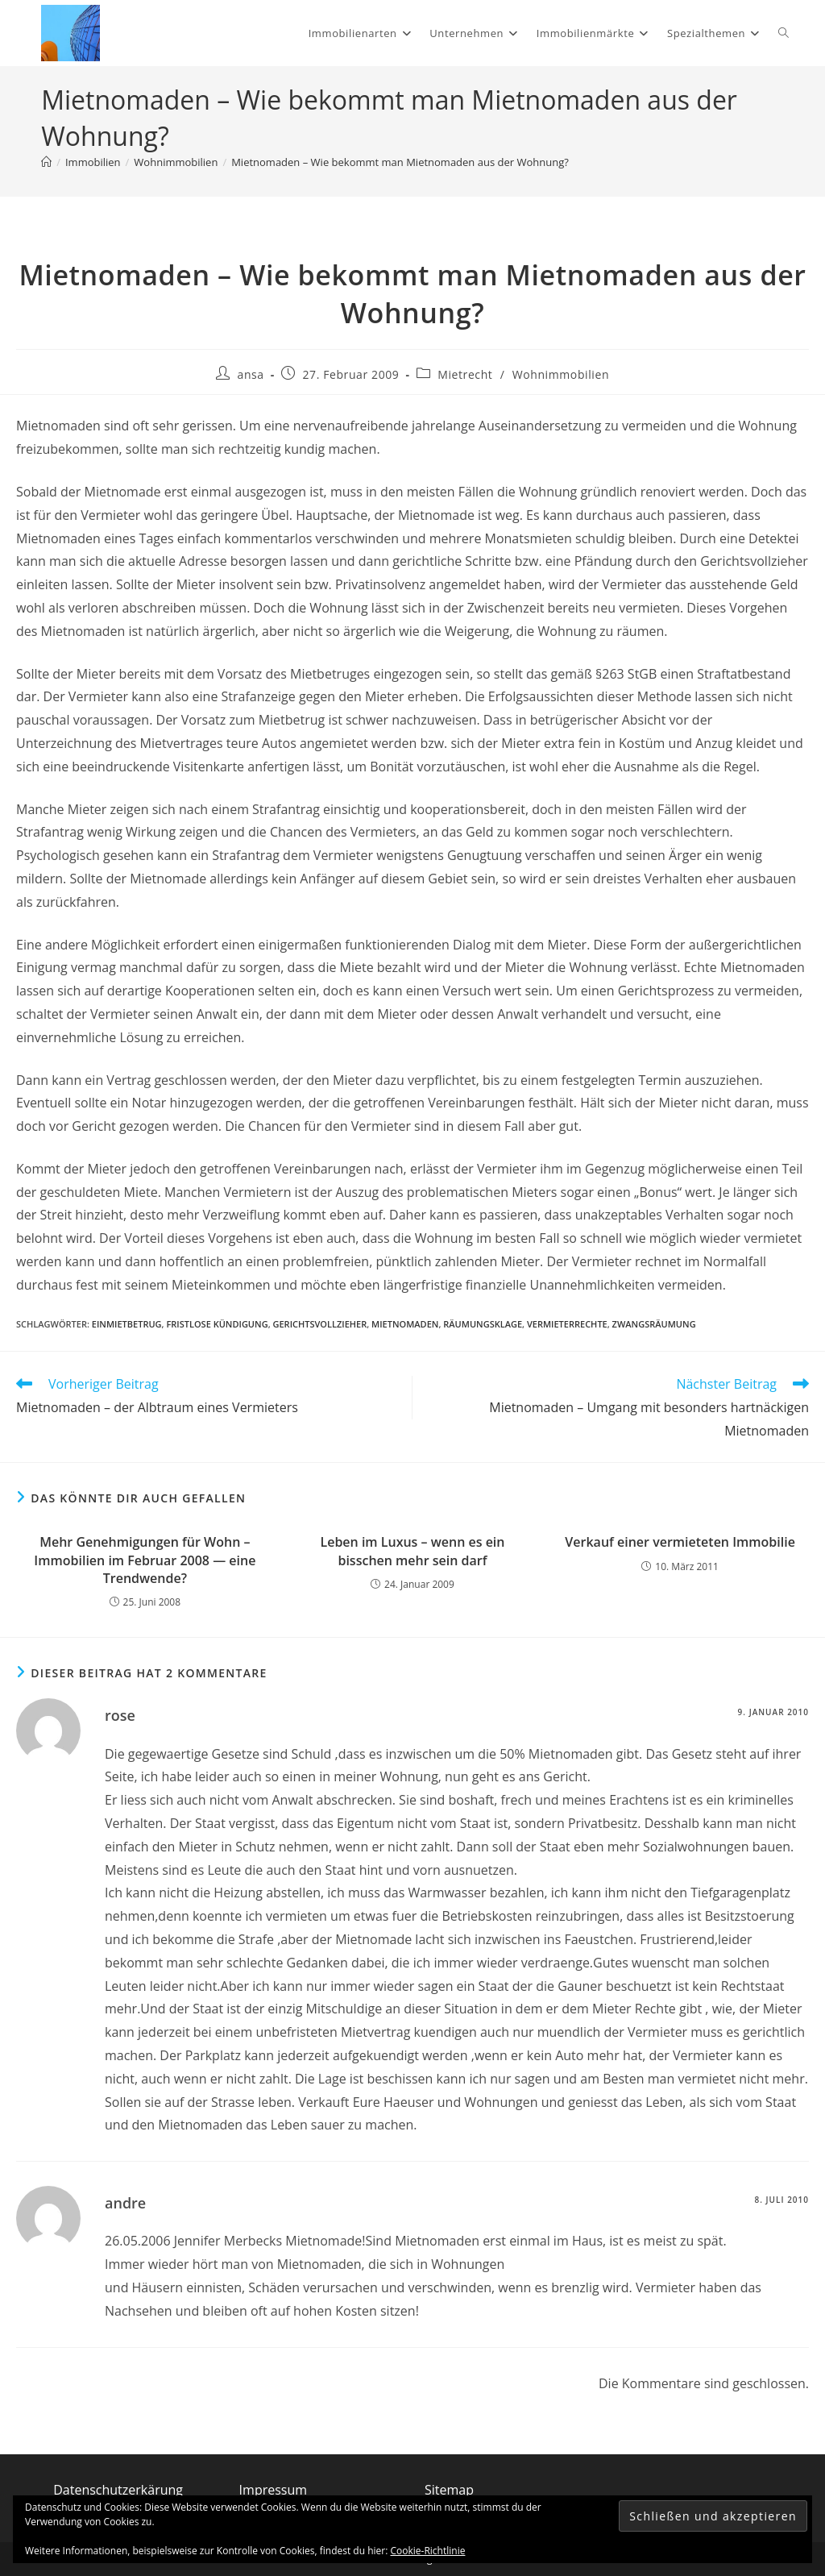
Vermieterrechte (567, 1324)
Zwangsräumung (654, 1324)
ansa (251, 374)
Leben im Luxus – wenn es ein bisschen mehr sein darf (412, 1550)
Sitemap (449, 2490)
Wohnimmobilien (560, 374)
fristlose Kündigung (216, 1324)
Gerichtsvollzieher (319, 1324)
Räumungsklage (482, 1324)
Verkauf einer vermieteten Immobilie (680, 1542)
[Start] (46, 162)
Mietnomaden (404, 1324)
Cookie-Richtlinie (428, 2550)
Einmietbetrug (127, 1324)
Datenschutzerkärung (118, 2490)
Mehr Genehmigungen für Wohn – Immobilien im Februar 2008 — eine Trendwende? (144, 1560)
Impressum (273, 2490)
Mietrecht (464, 374)
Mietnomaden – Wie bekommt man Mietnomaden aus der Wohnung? (400, 162)
